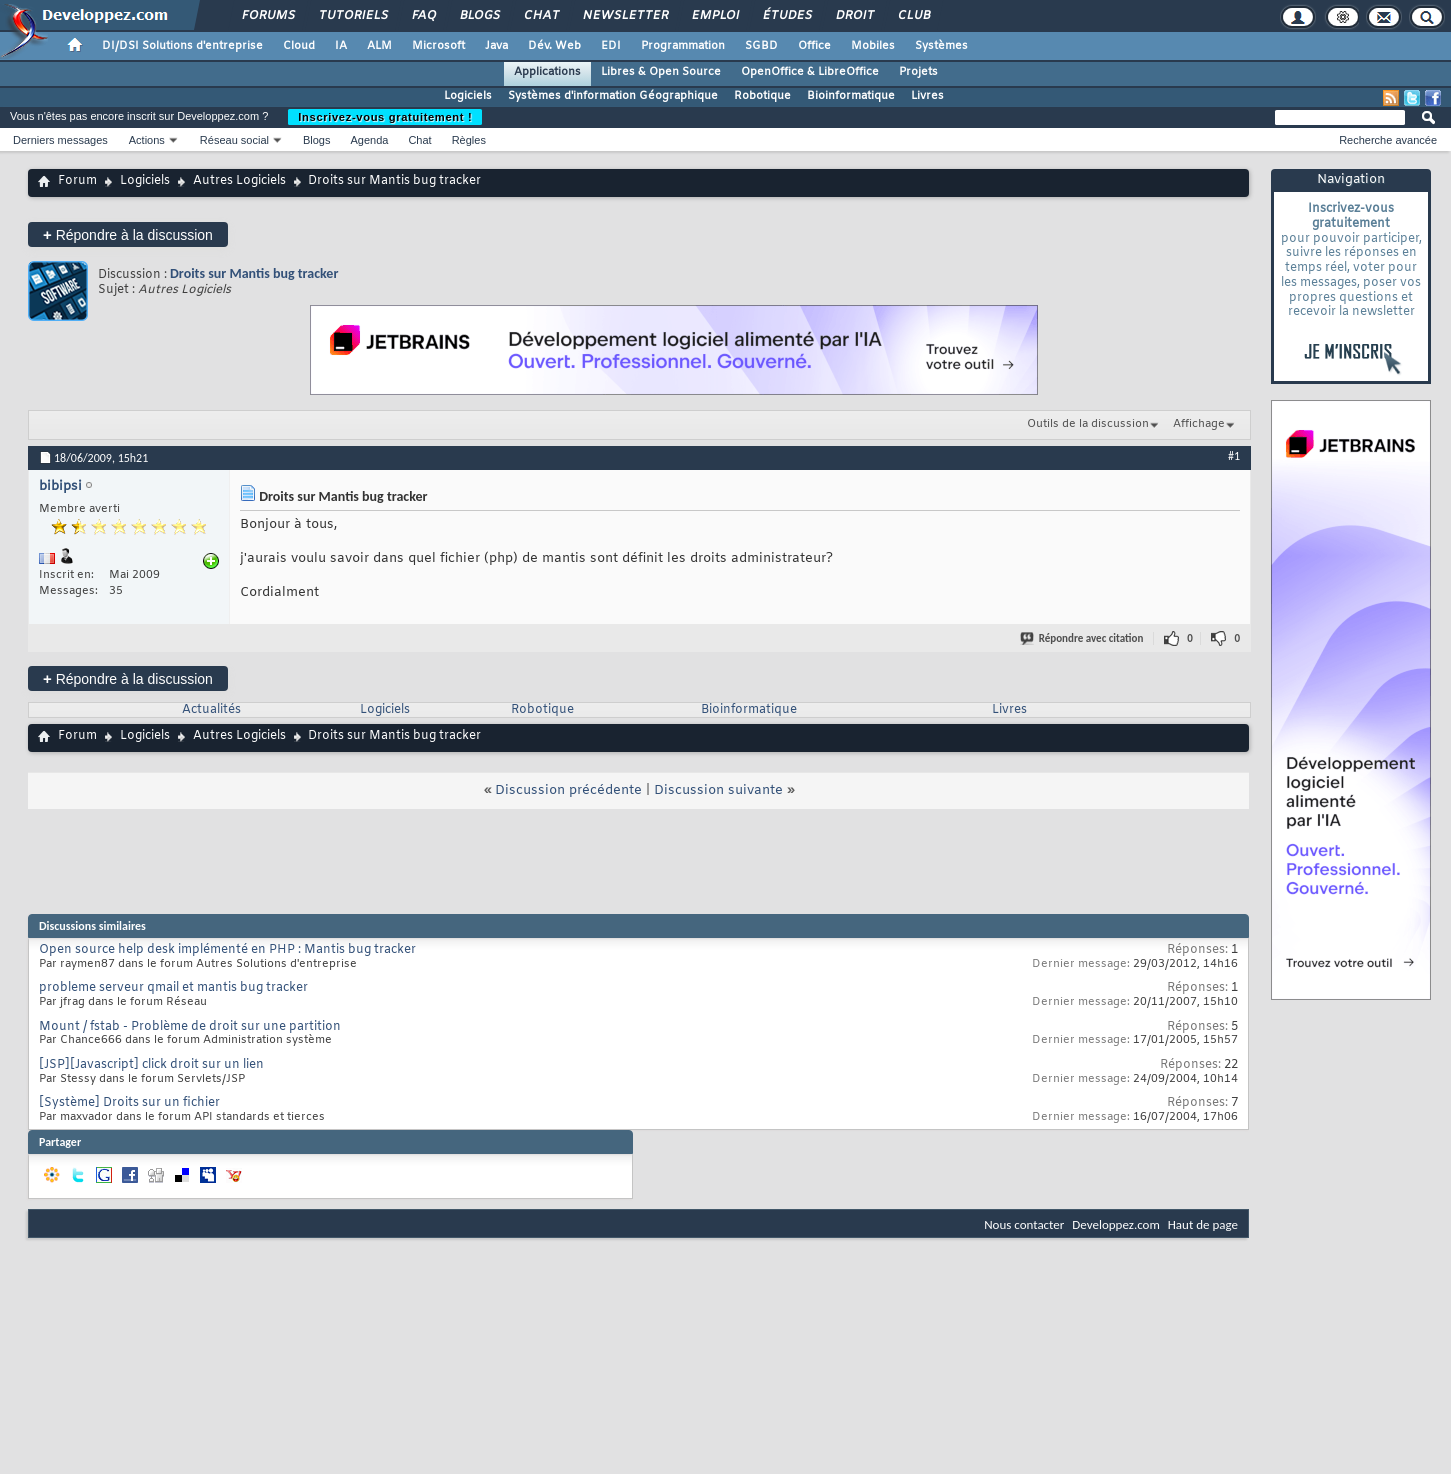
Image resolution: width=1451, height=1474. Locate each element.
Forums (267, 16)
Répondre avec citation (1083, 638)
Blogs (479, 16)
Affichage (1199, 424)
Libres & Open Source (661, 72)
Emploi (714, 16)
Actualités (211, 710)
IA (341, 46)
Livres (927, 96)
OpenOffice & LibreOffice (810, 72)
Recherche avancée (1388, 140)
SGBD (761, 46)
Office (814, 46)
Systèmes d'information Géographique (613, 96)
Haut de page (1203, 1224)
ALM (379, 46)
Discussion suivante (718, 790)
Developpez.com (1116, 1224)
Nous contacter (1024, 1224)
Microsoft (438, 46)
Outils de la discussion (1088, 424)
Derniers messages (60, 140)
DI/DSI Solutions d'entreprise (182, 46)
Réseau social (234, 140)
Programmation (683, 46)
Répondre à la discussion (128, 234)
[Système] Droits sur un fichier (129, 1103)
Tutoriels (352, 16)
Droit (854, 16)
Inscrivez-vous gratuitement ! (385, 117)
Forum (77, 181)
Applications (547, 72)
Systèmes (941, 46)
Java (496, 46)
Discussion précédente (568, 790)
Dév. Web (554, 46)
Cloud (299, 46)
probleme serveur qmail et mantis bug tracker (173, 988)
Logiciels (468, 96)
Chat (540, 16)
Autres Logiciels (239, 181)
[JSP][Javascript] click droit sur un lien (151, 1065)
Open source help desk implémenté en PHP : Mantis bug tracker (227, 950)
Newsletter (624, 16)
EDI (611, 46)
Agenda (369, 140)
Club (913, 16)
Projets (918, 72)
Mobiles (873, 46)
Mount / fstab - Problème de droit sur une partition (190, 1027)
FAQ (423, 16)
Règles (469, 140)
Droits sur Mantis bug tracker (254, 273)
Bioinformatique (851, 96)
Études (786, 16)
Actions (147, 140)
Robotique (762, 96)
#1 (1234, 456)
